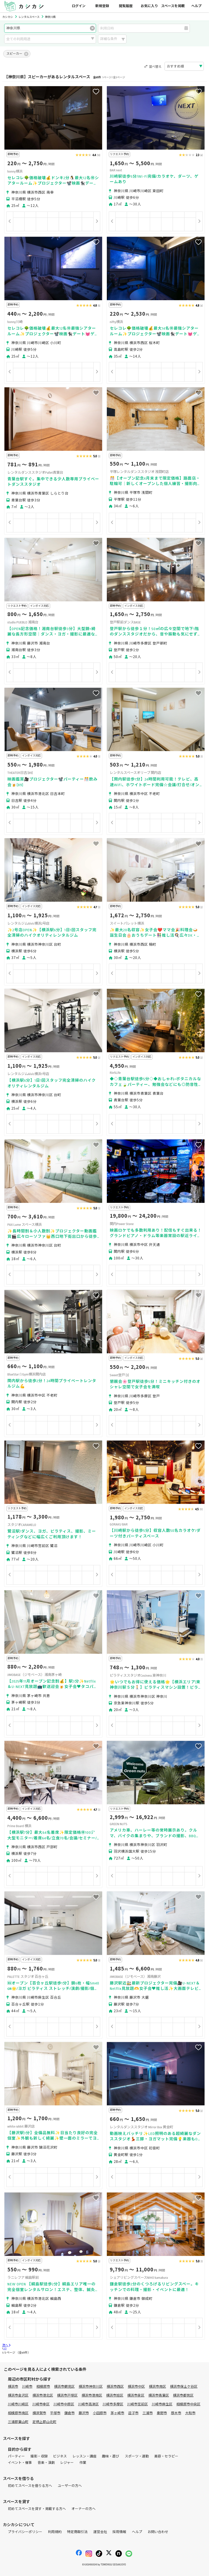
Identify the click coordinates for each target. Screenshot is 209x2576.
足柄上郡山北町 (44, 2422)
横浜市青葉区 (158, 2395)
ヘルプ (196, 6)
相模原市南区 (18, 2413)
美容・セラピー (166, 2456)
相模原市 (43, 2386)
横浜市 (13, 2386)
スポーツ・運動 (137, 2456)
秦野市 (162, 2413)
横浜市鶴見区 (64, 2386)
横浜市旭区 (114, 2395)
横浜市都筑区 (183, 2395)
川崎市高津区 (88, 2404)
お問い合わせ (158, 2532)
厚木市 (176, 2413)
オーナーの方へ (83, 2509)
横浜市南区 (157, 2386)
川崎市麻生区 (162, 2404)
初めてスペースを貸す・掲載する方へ (37, 2509)
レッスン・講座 (84, 2456)
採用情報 (119, 2532)
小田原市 (100, 2413)
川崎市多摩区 (113, 2404)
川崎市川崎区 (18, 2404)
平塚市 (55, 2413)
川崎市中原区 (64, 2404)
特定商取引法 (77, 2532)
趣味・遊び (110, 2456)
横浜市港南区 (92, 2395)
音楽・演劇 (46, 2463)
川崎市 (27, 2386)
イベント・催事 (20, 2463)
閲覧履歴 (126, 6)
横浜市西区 (115, 2386)
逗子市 (133, 2413)
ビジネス (60, 2456)
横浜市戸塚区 (67, 2395)
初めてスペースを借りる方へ (30, 2486)
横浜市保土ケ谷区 (183, 2386)
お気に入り (149, 6)
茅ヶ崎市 (117, 2413)
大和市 (190, 2413)
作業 (82, 2463)
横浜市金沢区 (18, 2395)
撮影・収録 (39, 2456)
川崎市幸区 (41, 2404)
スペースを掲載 (173, 6)
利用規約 (55, 2532)
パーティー (16, 2456)
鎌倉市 (69, 2413)
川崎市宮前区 (137, 2404)
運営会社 (100, 2532)
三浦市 (147, 2413)
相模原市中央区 (188, 2404)
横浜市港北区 (42, 2395)
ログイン (78, 6)
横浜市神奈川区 (91, 2386)
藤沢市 (84, 2413)
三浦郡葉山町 (18, 2422)
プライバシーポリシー (25, 2532)
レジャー (67, 2463)
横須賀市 (39, 2413)
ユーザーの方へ (70, 2486)
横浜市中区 (136, 2386)
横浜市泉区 (135, 2395)
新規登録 (102, 6)
